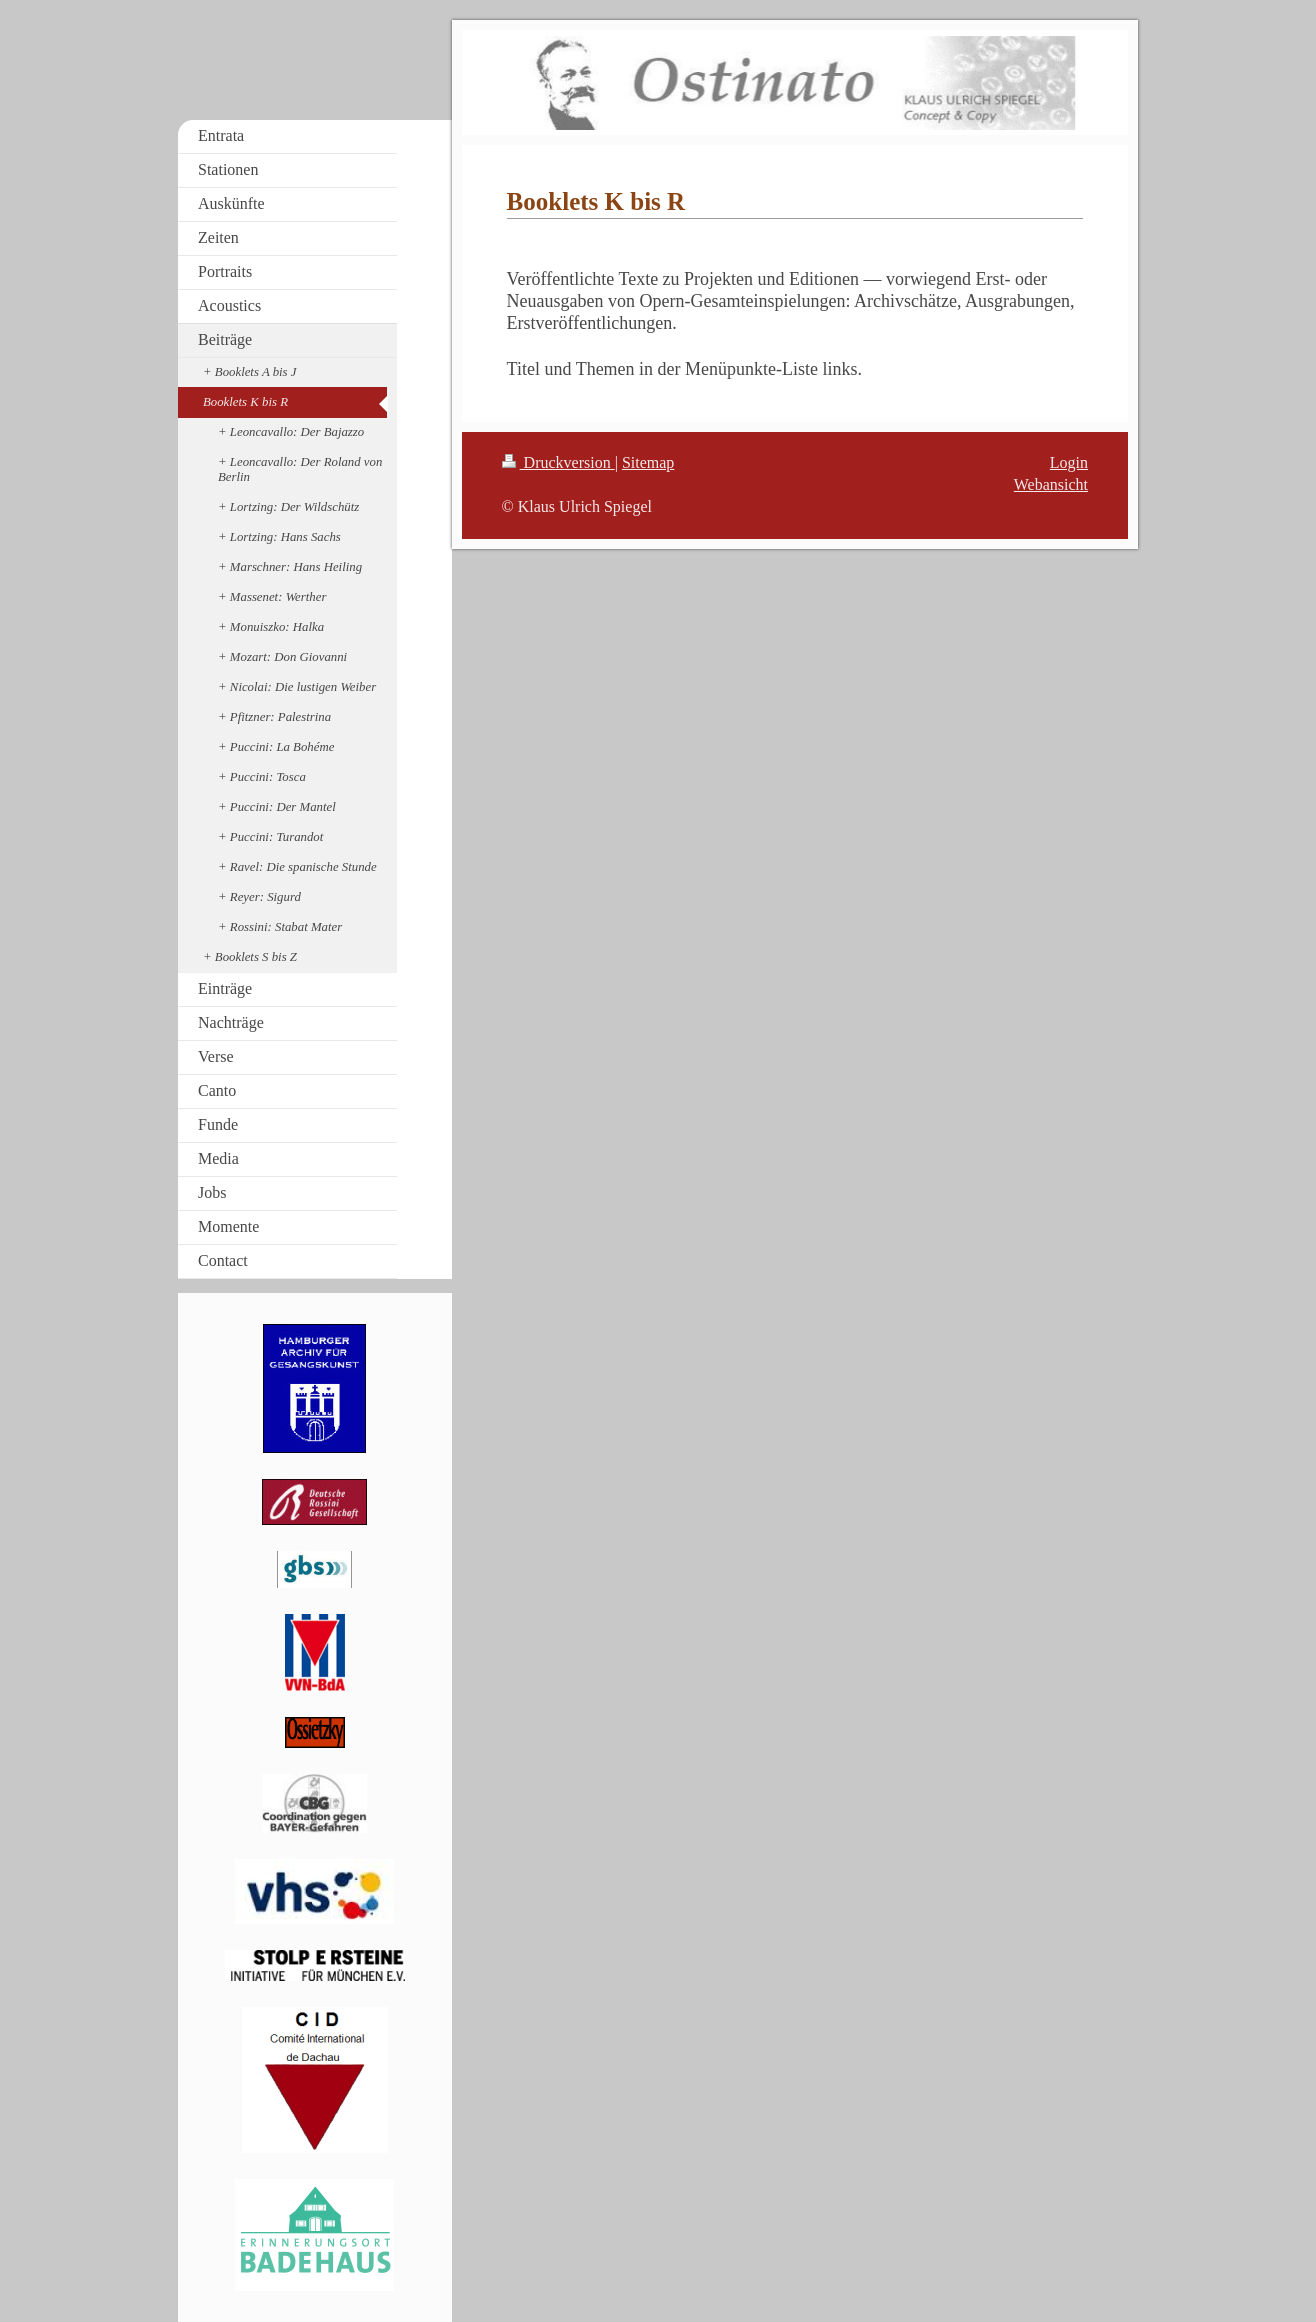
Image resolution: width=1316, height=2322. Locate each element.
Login (1069, 462)
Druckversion (558, 462)
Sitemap (648, 462)
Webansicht (1051, 484)
